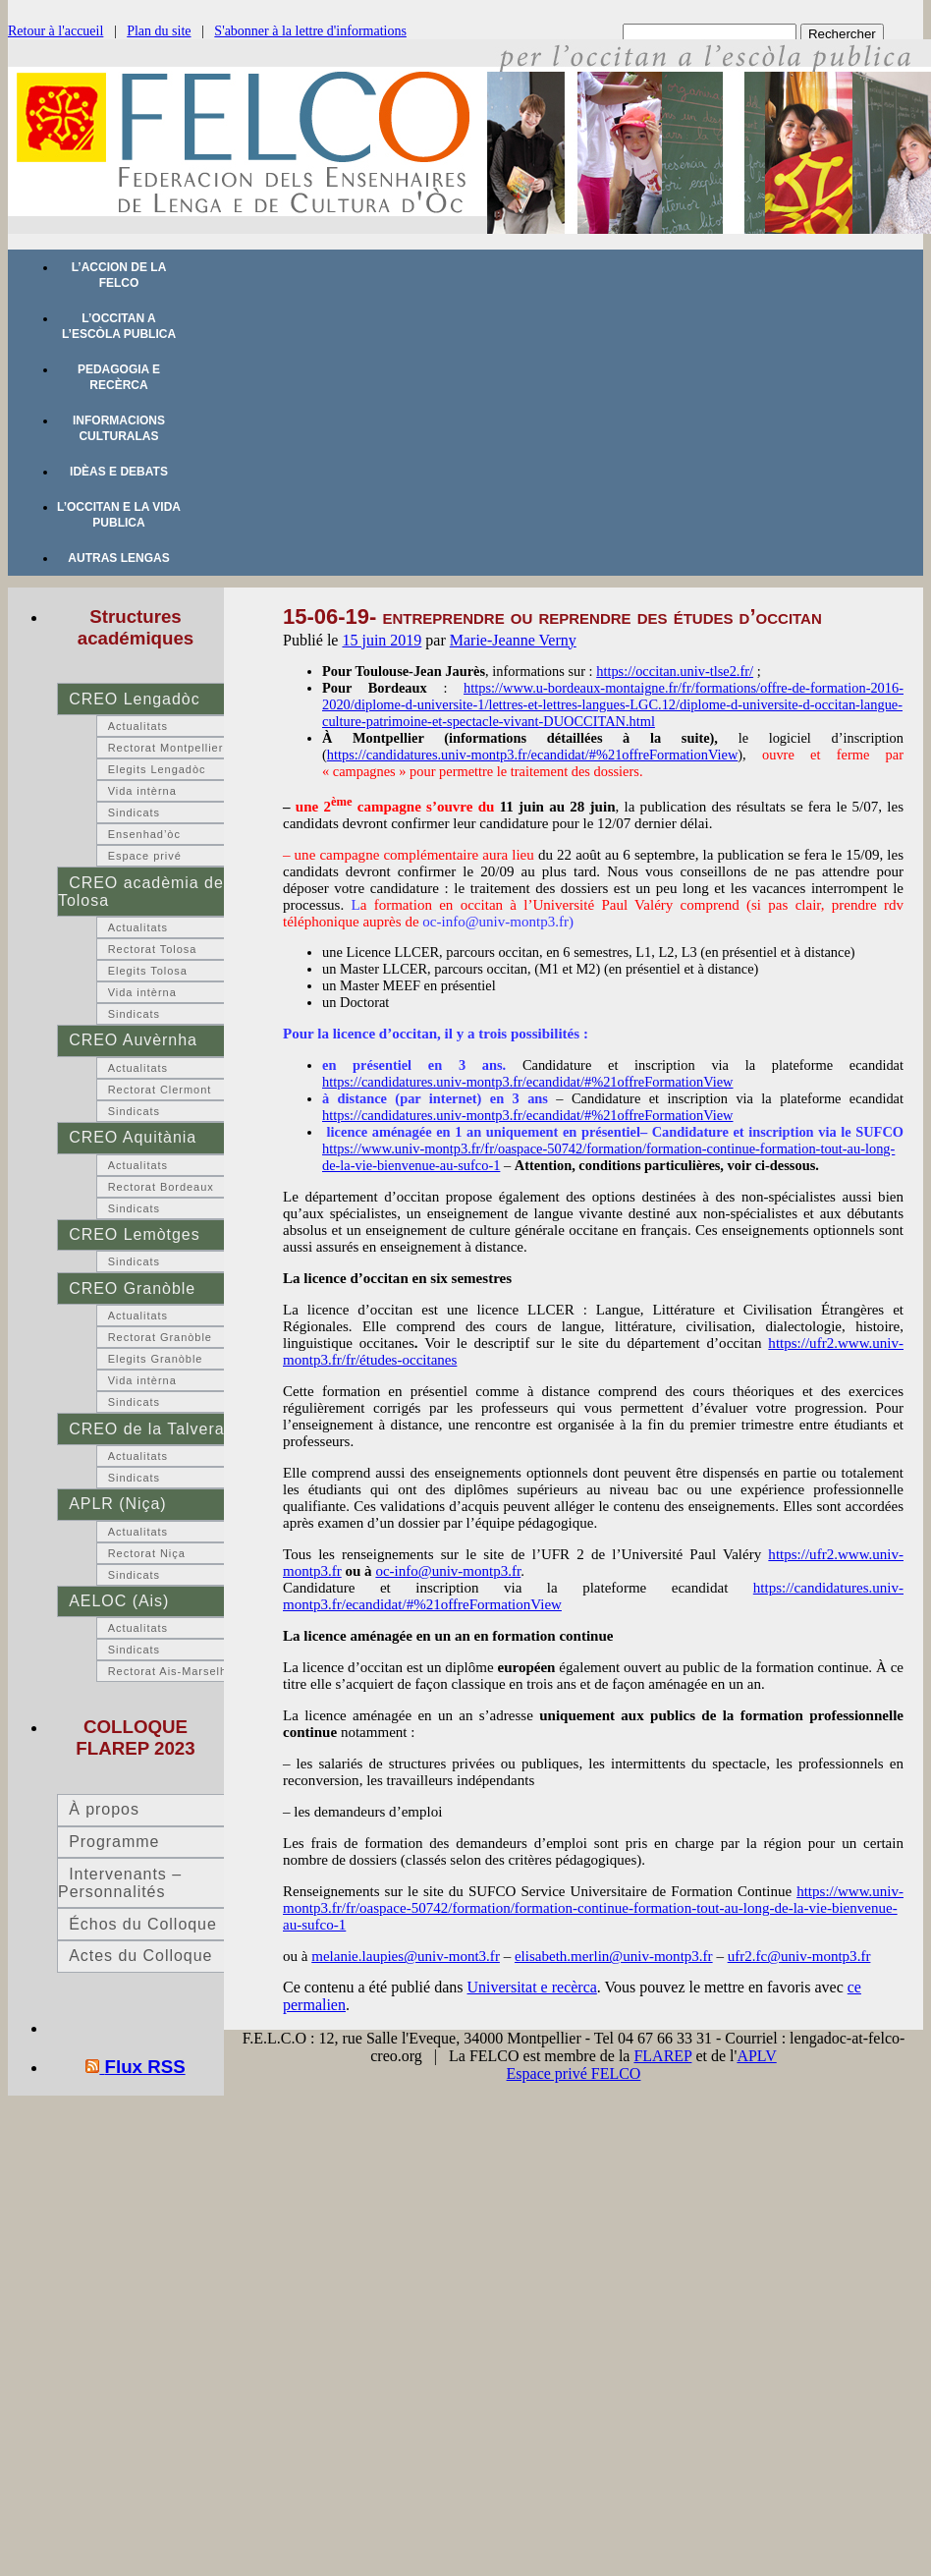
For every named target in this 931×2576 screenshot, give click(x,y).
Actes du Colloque (140, 1955)
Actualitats (138, 726)
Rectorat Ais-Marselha (171, 1671)
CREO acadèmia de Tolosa (141, 891)
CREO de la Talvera (146, 1429)
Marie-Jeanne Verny (513, 640)
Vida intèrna (142, 791)
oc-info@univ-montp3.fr (447, 1571)
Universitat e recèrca (532, 1987)
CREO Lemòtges (134, 1234)
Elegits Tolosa (148, 971)
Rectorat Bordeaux (161, 1187)
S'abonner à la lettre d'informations (310, 31)
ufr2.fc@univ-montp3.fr (799, 1956)
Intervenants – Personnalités (120, 1883)
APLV (756, 2055)
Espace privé (145, 856)
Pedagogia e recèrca (119, 377)
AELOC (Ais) (119, 1601)
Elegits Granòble (155, 1359)
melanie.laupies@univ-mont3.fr (405, 1956)
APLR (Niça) (117, 1503)
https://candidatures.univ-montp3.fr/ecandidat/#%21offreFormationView (533, 754)
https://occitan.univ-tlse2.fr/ (674, 671)
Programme (114, 1841)
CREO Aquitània (132, 1137)
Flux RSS (145, 2066)
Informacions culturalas (119, 428)
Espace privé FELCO (574, 2073)
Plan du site (159, 31)
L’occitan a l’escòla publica (119, 326)
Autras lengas (118, 558)
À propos (104, 1809)
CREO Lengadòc (134, 699)
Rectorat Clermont (160, 1089)
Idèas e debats (119, 471)
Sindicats (134, 812)
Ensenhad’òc (144, 834)
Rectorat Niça (147, 1553)
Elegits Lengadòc (157, 769)
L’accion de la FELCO (119, 275)
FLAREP (662, 2055)
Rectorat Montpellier (166, 748)
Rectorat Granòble (160, 1337)
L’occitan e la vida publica (119, 515)
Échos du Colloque (143, 1924)
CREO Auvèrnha (133, 1040)
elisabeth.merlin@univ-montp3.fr (614, 1956)
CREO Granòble (132, 1288)
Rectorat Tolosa (152, 949)
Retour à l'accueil (55, 31)
